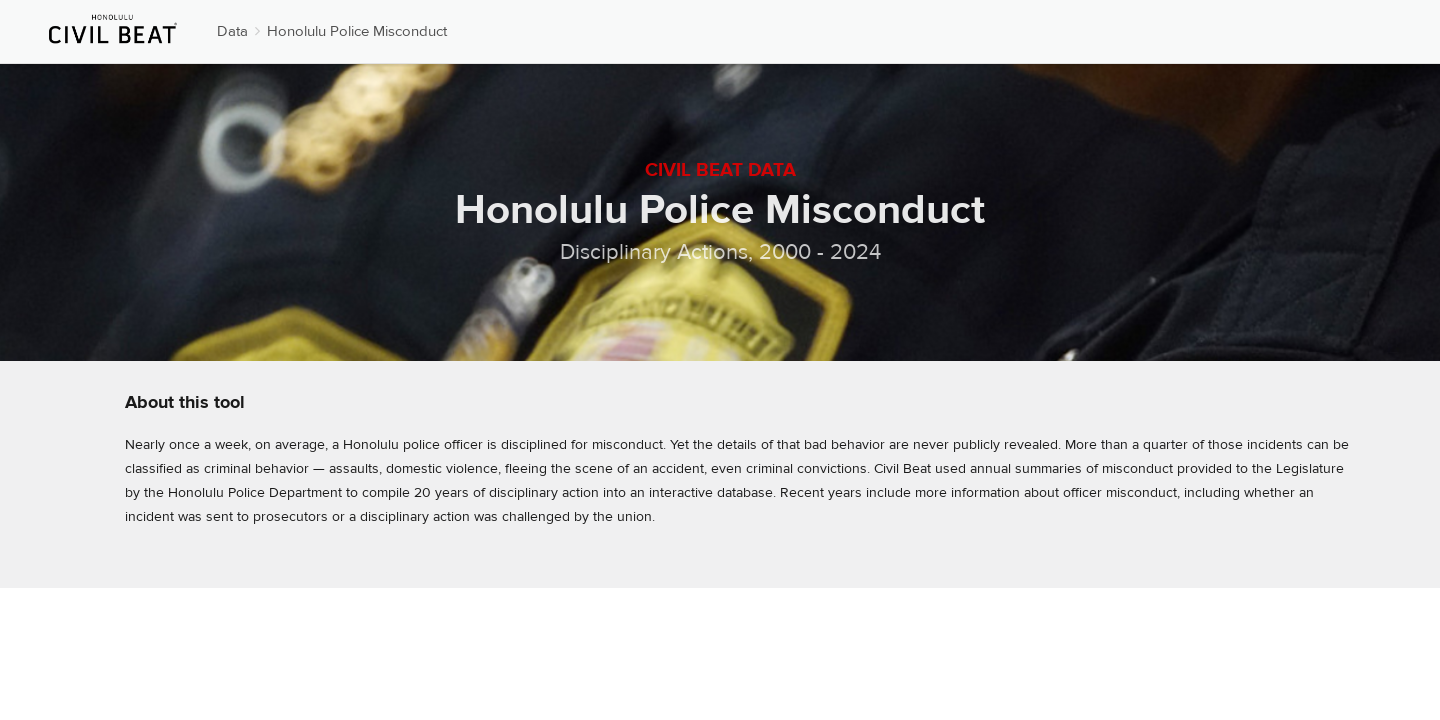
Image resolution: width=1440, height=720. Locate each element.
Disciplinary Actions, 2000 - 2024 (720, 252)
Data (232, 31)
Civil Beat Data (720, 170)
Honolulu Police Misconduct (357, 31)
